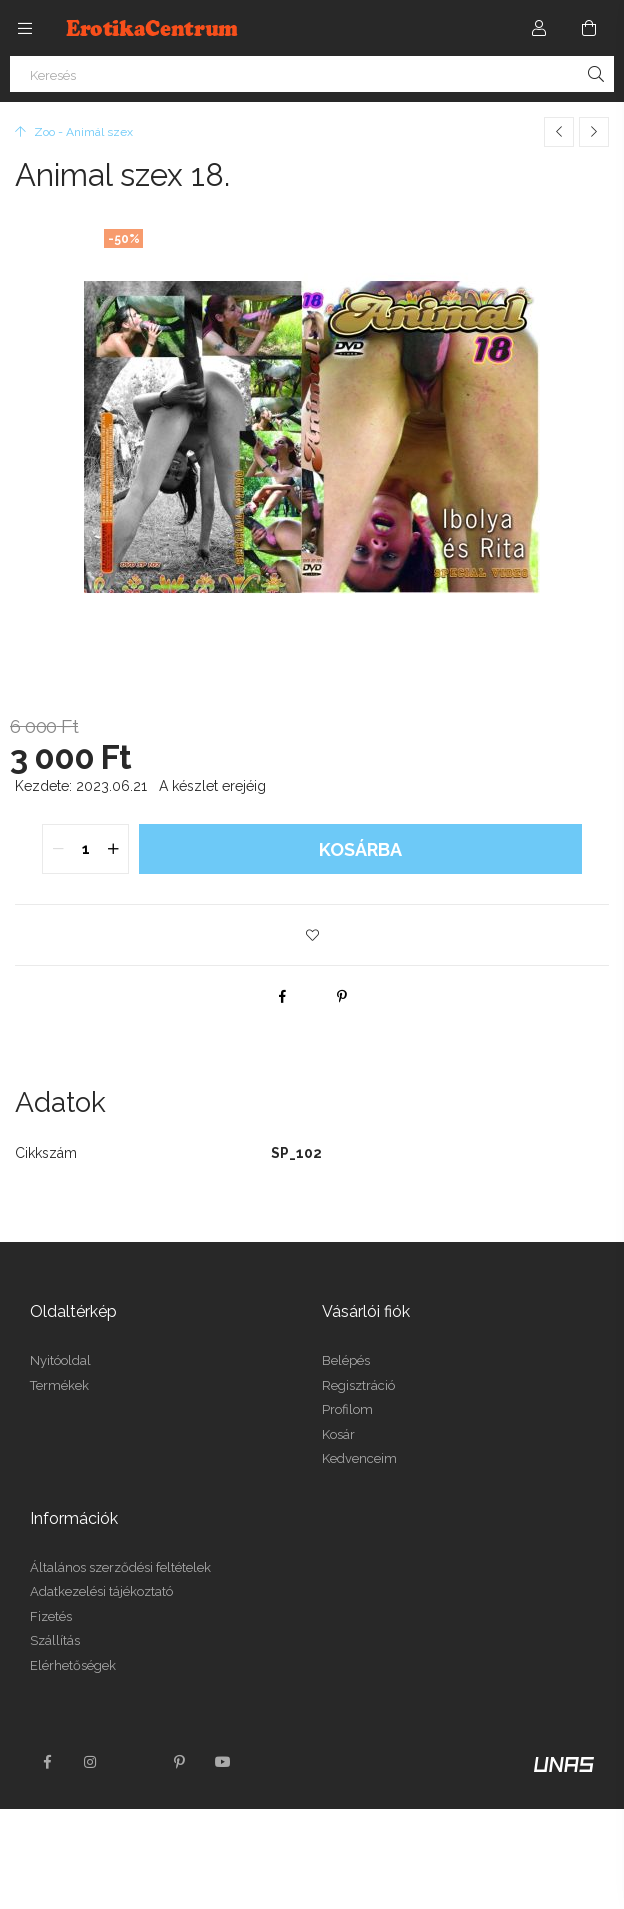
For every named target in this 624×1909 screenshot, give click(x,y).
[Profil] (539, 28)
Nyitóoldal (60, 1360)
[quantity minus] (58, 849)
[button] (312, 935)
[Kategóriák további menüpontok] (25, 28)
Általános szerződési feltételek (120, 1567)
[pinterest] (342, 996)
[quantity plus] (113, 849)
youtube (223, 1762)
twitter (135, 1762)
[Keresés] (312, 74)
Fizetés (51, 1616)
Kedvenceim (359, 1458)
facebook (47, 1762)
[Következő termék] (594, 132)
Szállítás (55, 1640)
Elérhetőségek (73, 1665)
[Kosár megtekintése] (589, 28)
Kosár (338, 1434)
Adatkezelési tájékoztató (101, 1591)
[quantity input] (85, 849)
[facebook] (282, 996)
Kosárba (360, 849)
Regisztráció (358, 1385)
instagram (91, 1762)
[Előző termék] (559, 132)
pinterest (179, 1762)
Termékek (59, 1385)
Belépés (346, 1360)
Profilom (347, 1409)
